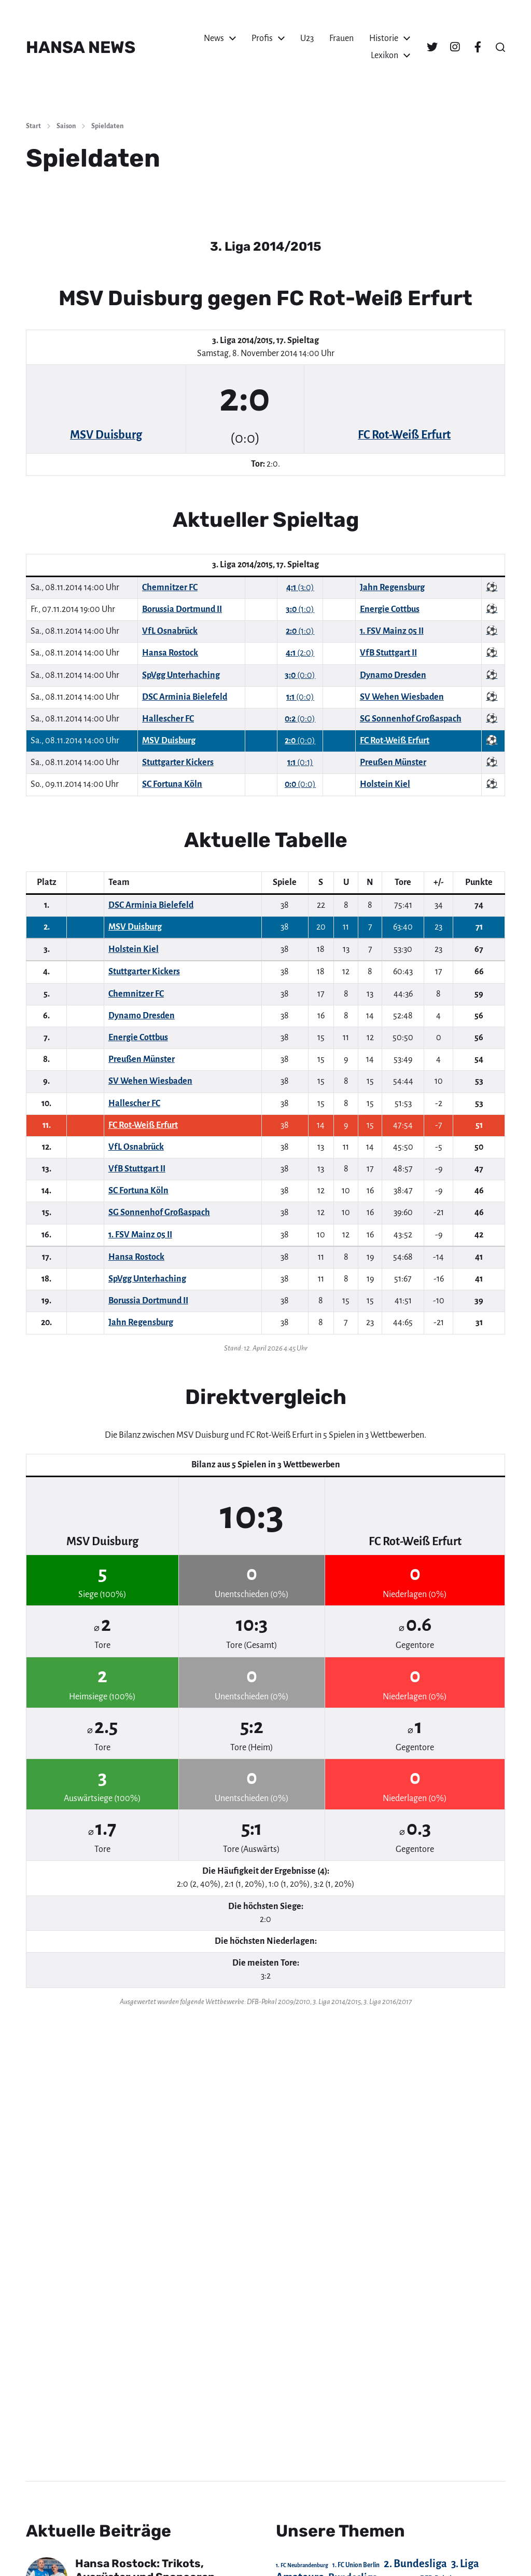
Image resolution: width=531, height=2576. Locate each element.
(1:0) (300, 609)
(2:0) (300, 653)
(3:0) (300, 587)
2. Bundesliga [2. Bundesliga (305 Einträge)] (415, 2563)
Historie (383, 38)
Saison (66, 126)
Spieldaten (107, 126)
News (214, 38)
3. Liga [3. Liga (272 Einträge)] (465, 2563)
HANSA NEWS (80, 47)
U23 (307, 38)
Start (33, 126)
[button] (500, 47)
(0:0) (300, 675)
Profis (262, 38)
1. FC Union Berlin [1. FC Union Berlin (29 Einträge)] (356, 2565)
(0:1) (300, 762)
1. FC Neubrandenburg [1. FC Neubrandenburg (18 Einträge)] (302, 2565)
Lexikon (384, 55)
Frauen (341, 38)
